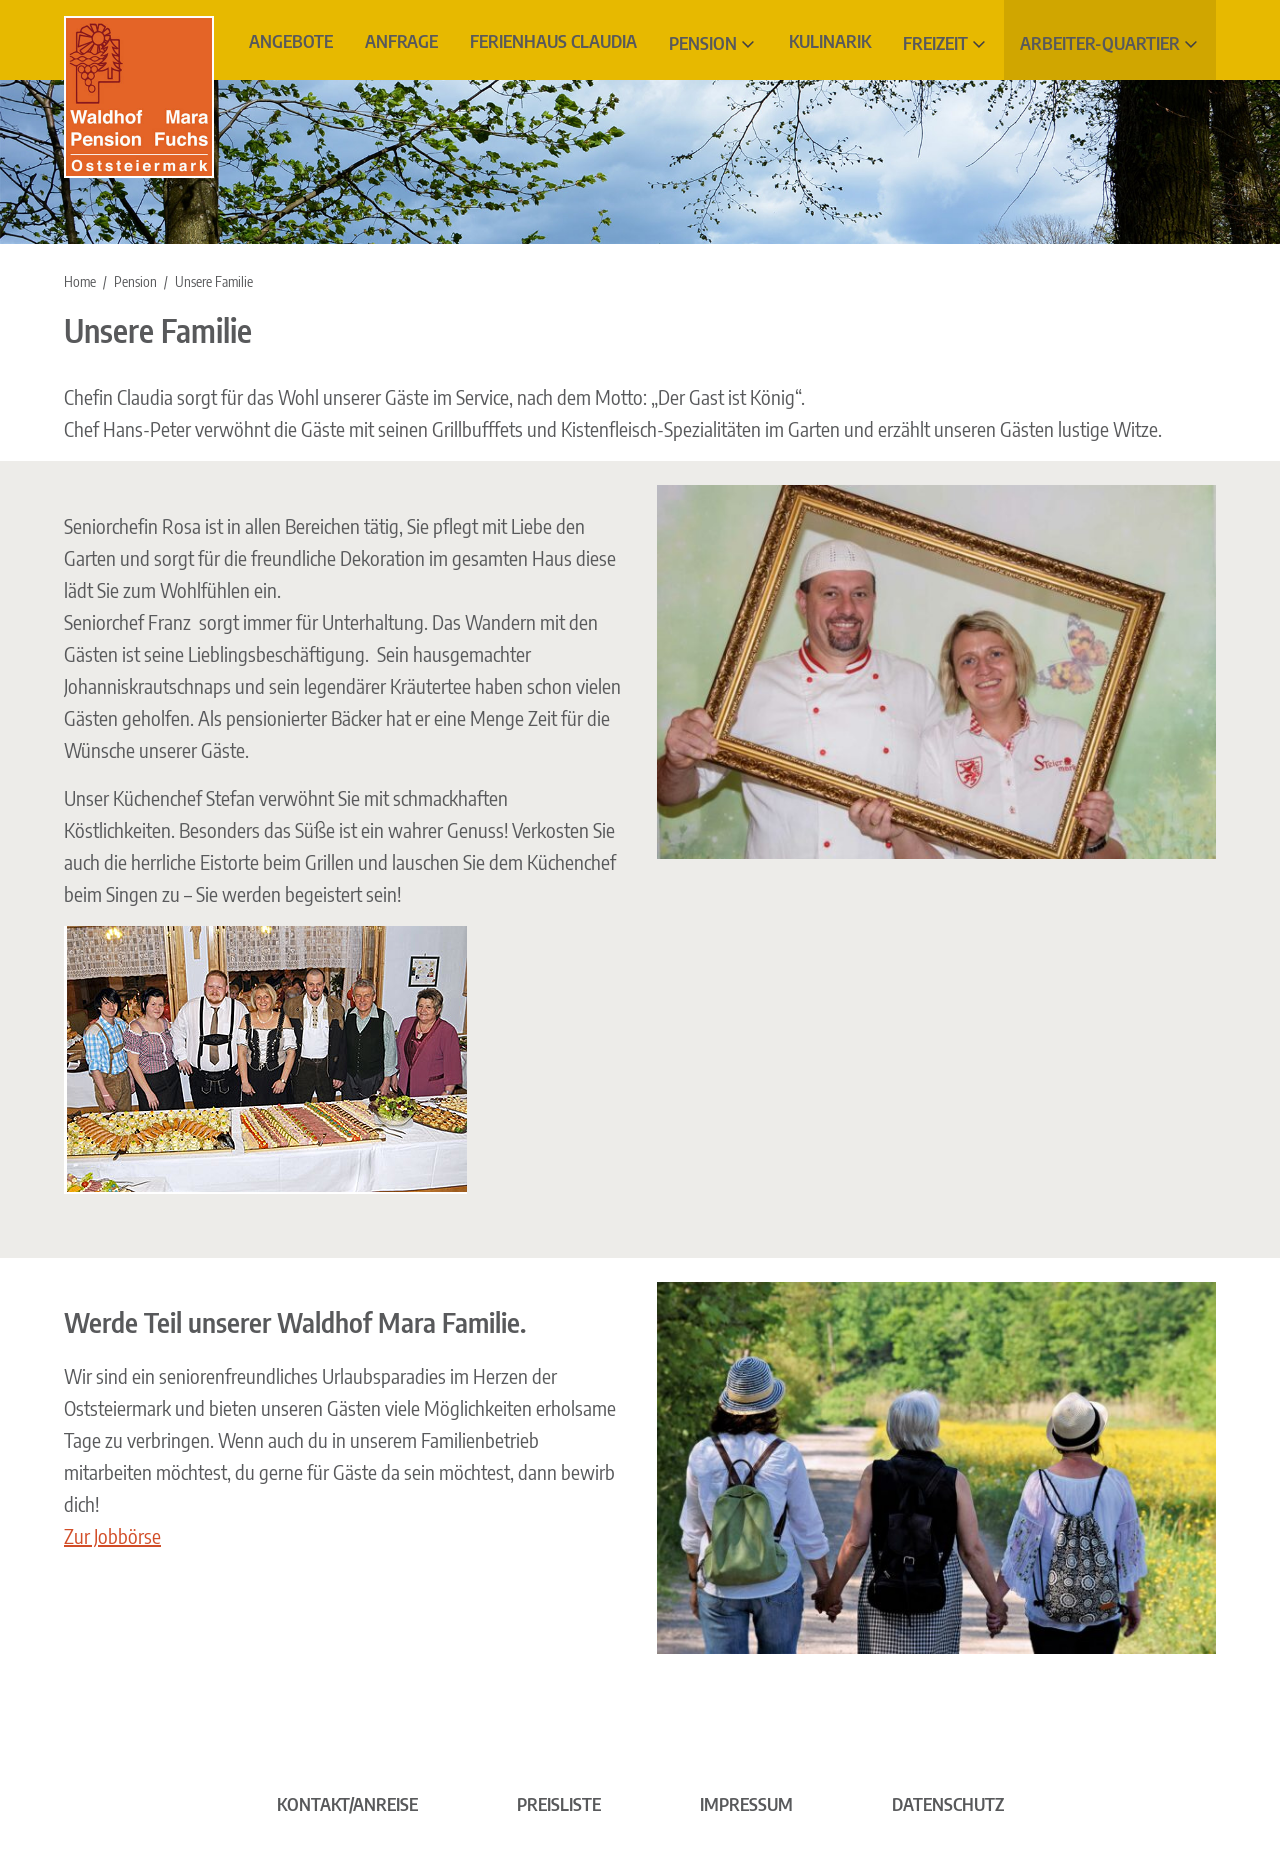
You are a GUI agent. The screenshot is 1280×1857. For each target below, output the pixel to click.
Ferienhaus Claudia (553, 40)
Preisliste (559, 1803)
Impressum (746, 1803)
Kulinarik (830, 40)
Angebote (291, 40)
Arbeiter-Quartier (1100, 42)
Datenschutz (948, 1803)
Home (80, 281)
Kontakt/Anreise (347, 1803)
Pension (703, 42)
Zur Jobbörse (112, 1535)
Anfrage (401, 40)
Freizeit (935, 42)
